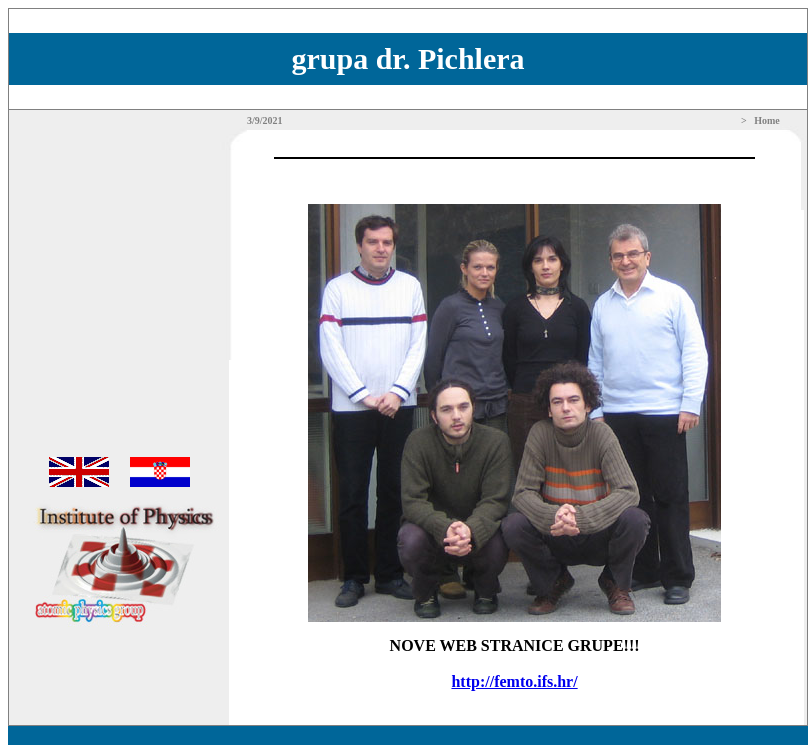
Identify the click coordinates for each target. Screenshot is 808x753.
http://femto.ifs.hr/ (514, 681)
